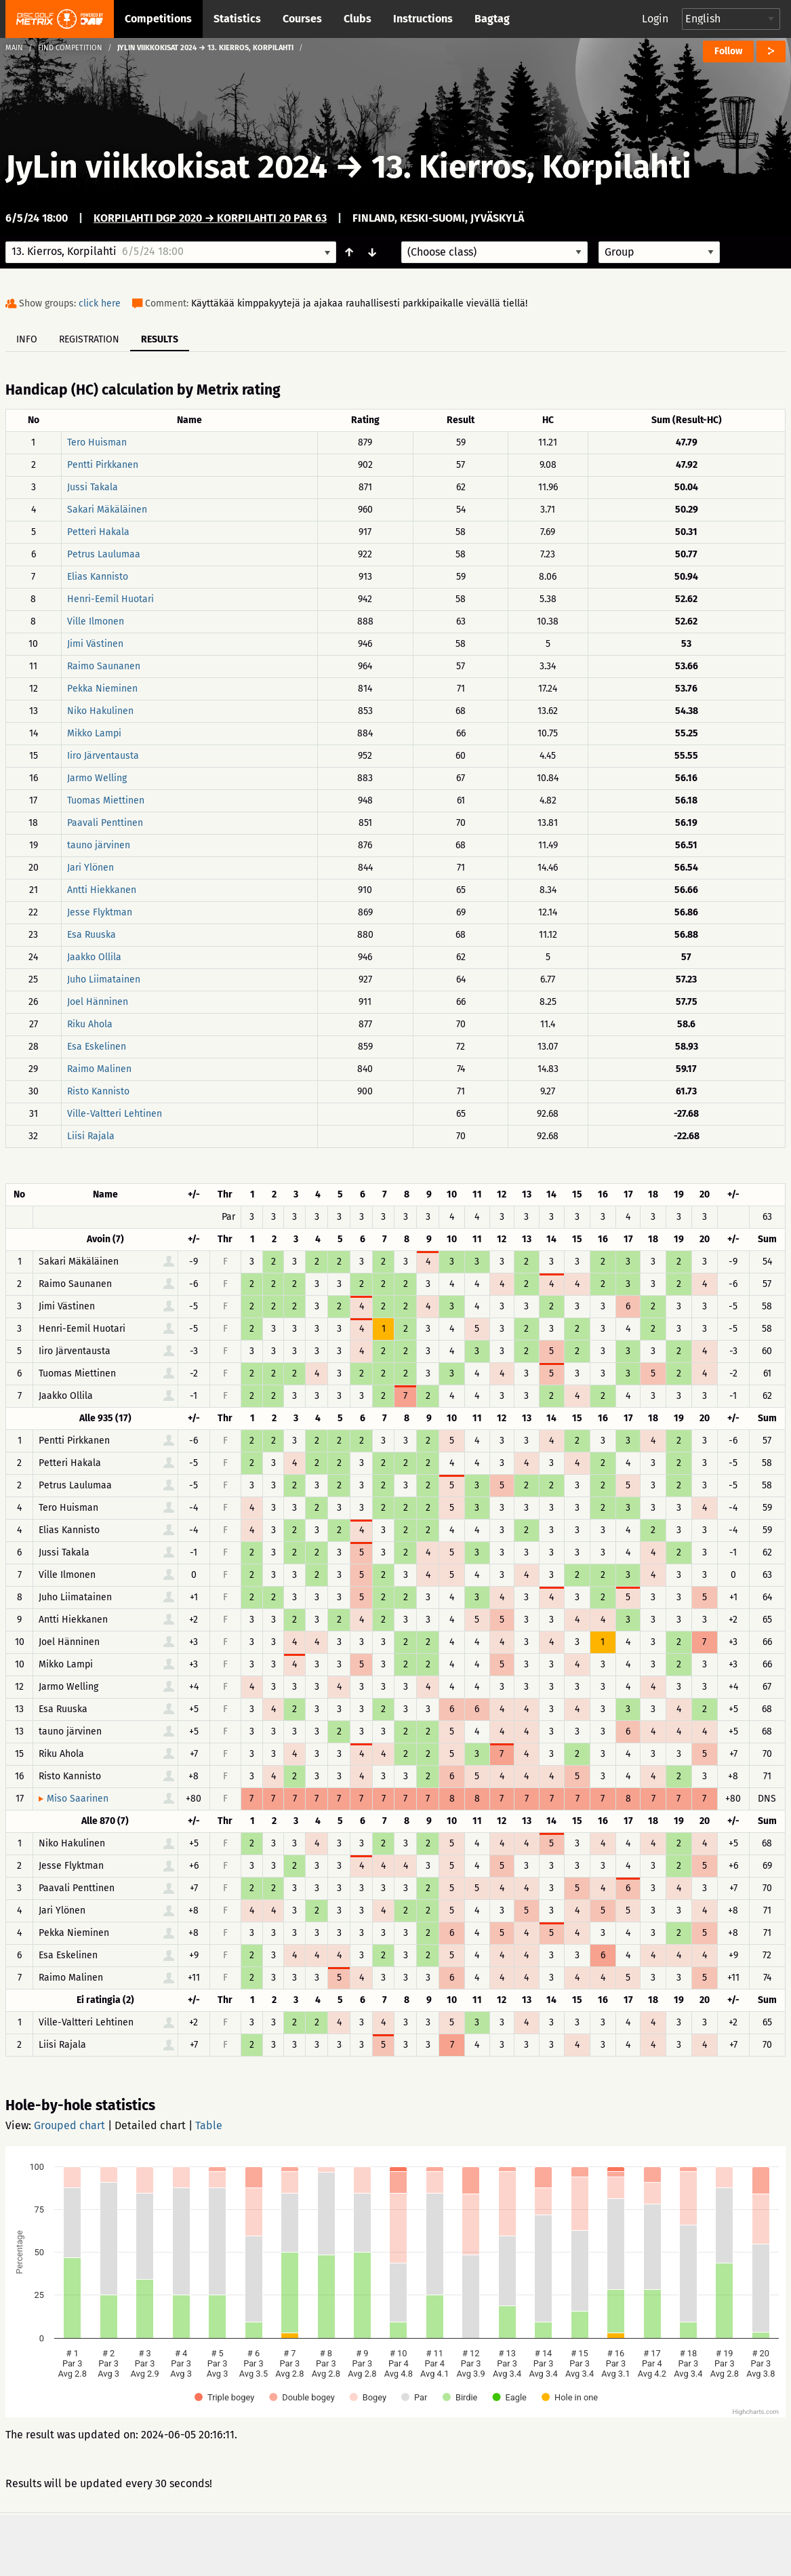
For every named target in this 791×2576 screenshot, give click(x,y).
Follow (728, 51)
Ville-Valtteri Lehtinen (114, 1113)
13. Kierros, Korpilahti (531, 166)
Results (159, 339)
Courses (302, 18)
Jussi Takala (92, 487)
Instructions (423, 18)
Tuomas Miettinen (105, 800)
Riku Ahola (90, 1024)
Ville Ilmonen (95, 621)
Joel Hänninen (97, 1002)
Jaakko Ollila (94, 957)
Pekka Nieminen (102, 688)
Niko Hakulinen (100, 711)
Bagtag (492, 18)
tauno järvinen (98, 845)
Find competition (70, 47)
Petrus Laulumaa (103, 554)
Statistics (237, 18)
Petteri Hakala (98, 532)
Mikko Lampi (94, 733)
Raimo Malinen (99, 1069)
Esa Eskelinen (96, 1046)
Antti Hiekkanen (101, 890)
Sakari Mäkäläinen (107, 509)
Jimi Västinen (95, 644)
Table (208, 2125)
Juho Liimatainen (103, 979)
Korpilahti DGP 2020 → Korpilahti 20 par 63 (210, 218)
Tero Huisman (97, 442)
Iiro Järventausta (103, 755)
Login (655, 18)
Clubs (357, 18)
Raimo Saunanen (103, 666)
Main (14, 47)
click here (100, 303)
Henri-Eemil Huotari (110, 599)
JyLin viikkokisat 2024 (166, 166)
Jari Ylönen (90, 867)
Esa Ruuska (91, 934)
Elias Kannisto (97, 576)
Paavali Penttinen (105, 823)
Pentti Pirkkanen (102, 465)
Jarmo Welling (97, 778)
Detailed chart (150, 2125)
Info (26, 339)
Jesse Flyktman (99, 912)
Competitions (158, 18)
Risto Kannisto (98, 1091)
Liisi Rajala (91, 1136)
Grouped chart (69, 2125)
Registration (89, 339)
